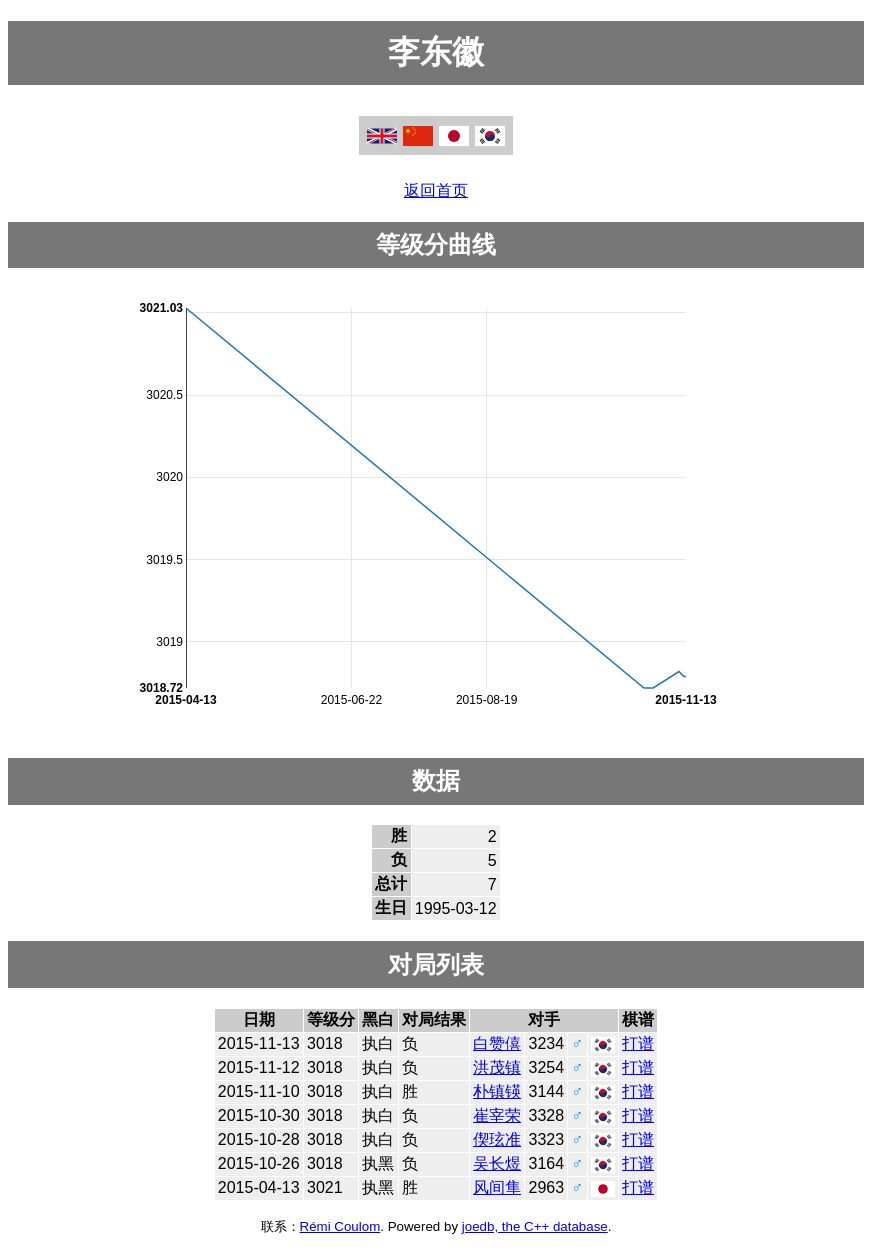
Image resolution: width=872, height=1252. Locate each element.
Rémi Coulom (340, 1226)
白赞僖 (497, 1043)
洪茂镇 (497, 1067)
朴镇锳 (497, 1091)
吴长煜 (497, 1163)
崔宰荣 (497, 1115)
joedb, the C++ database (535, 1226)
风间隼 (497, 1187)
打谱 (638, 1043)
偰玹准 (497, 1139)
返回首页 (436, 190)
